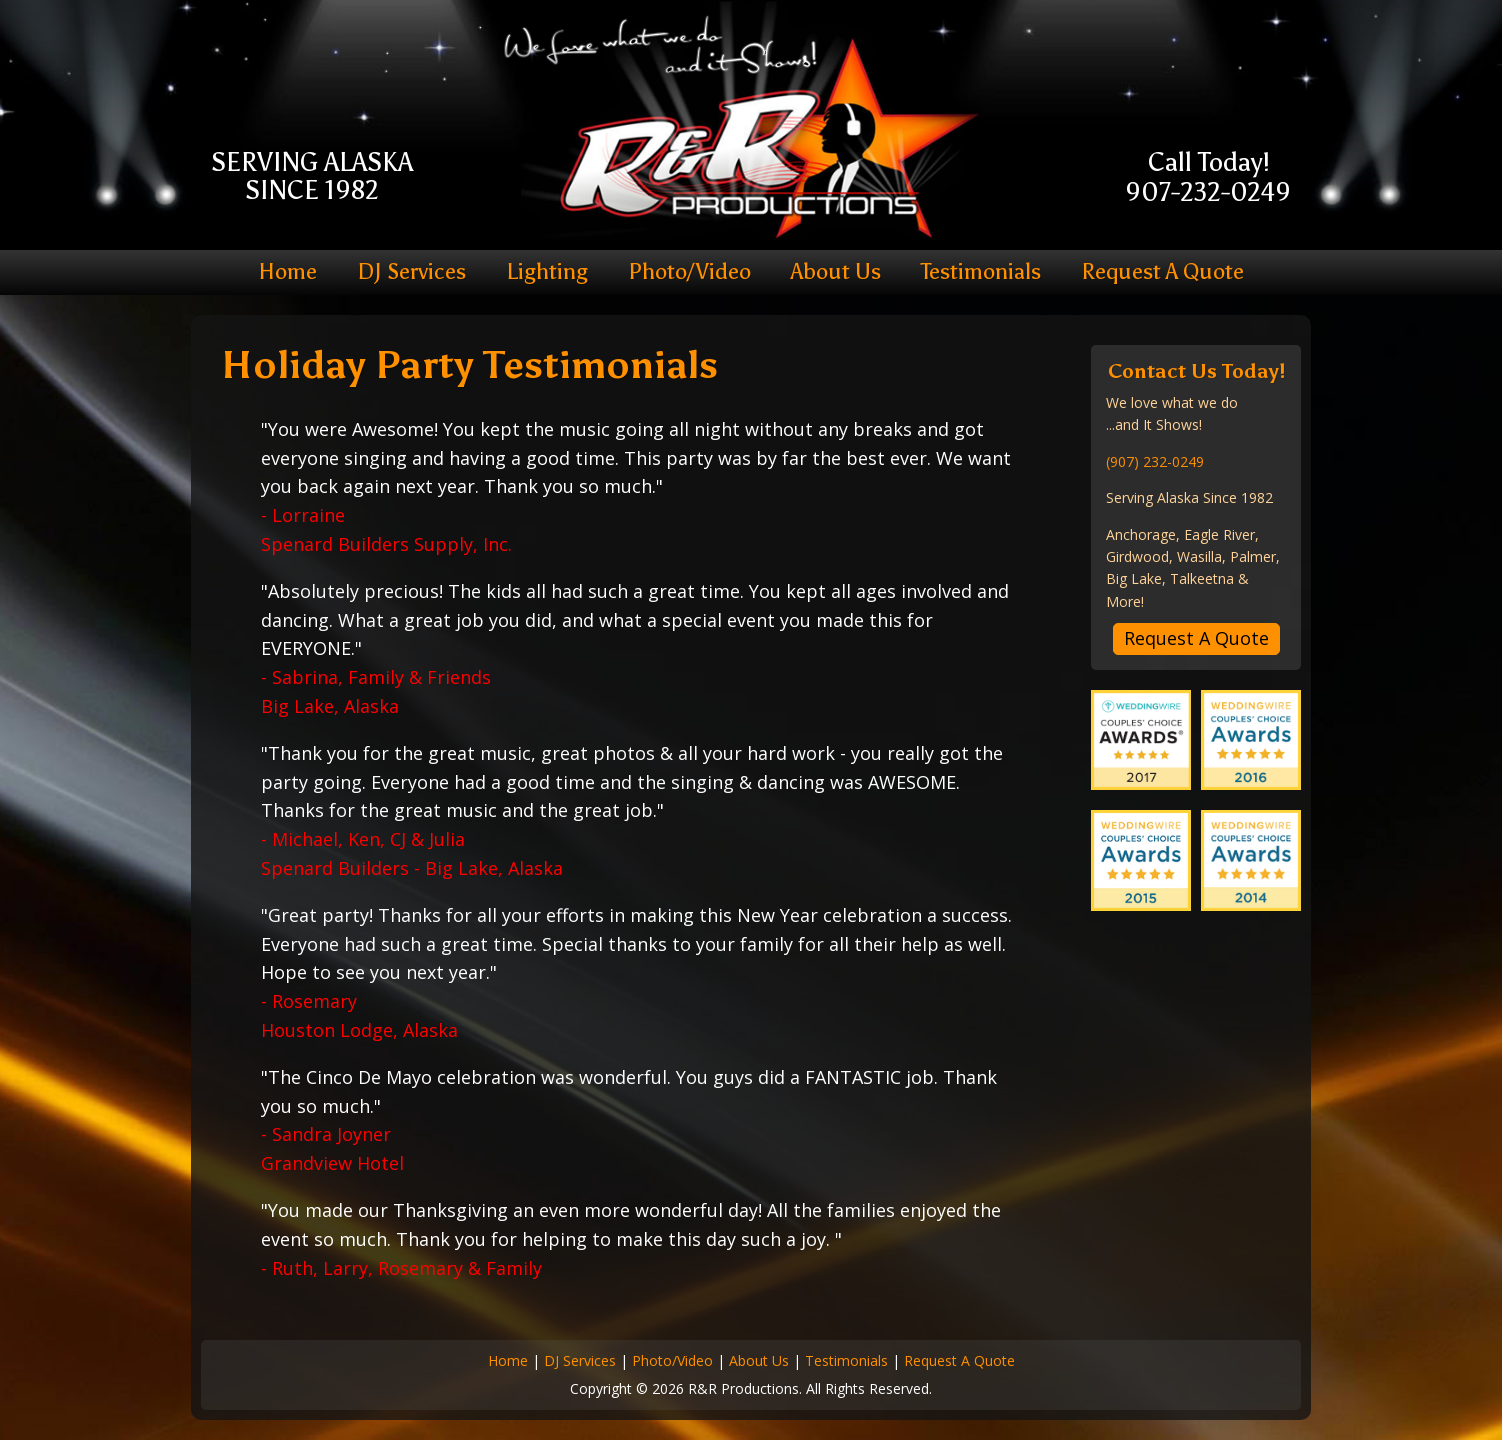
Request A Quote (1162, 272)
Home (287, 272)
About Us (836, 272)
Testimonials (981, 272)
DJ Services (411, 272)
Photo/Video (689, 272)
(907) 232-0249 (1155, 461)
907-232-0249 (1208, 192)
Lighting (547, 272)
